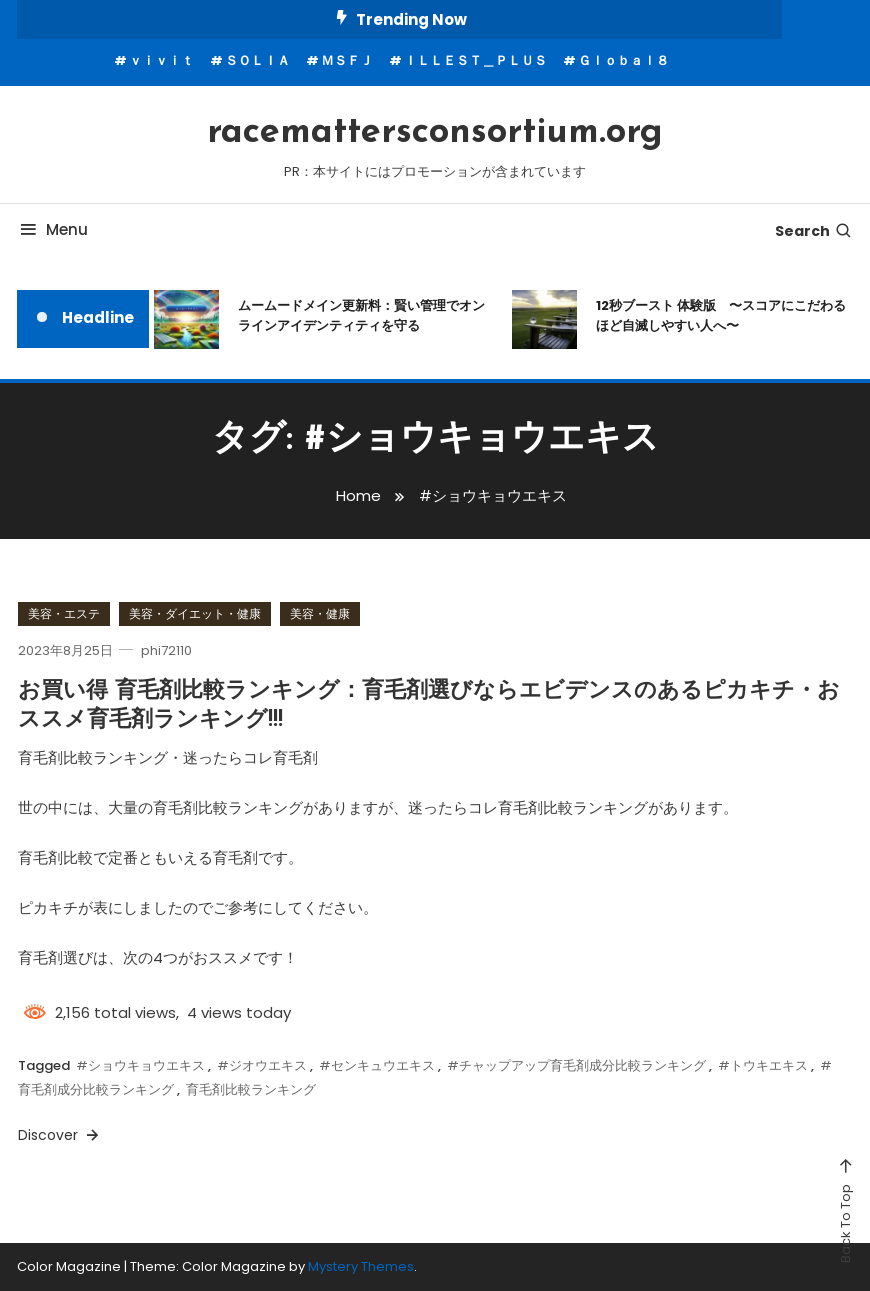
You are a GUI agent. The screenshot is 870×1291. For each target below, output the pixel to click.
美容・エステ (64, 613)
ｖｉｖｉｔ (161, 60)
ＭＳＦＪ (347, 60)
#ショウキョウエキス (140, 1065)
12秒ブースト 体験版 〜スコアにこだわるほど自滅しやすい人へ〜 (721, 315)
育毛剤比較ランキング (251, 1089)
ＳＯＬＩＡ (257, 60)
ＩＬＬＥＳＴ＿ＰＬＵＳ (475, 60)
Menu (52, 229)
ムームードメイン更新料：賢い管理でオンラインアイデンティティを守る (361, 315)
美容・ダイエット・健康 (195, 613)
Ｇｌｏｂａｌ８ (623, 60)
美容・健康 (320, 613)
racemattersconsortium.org (435, 133)
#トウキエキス (763, 1065)
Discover (60, 1135)
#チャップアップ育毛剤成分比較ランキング (576, 1065)
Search (814, 231)
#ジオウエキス (262, 1065)
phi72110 (166, 650)
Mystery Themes (361, 1266)
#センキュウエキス (377, 1065)
